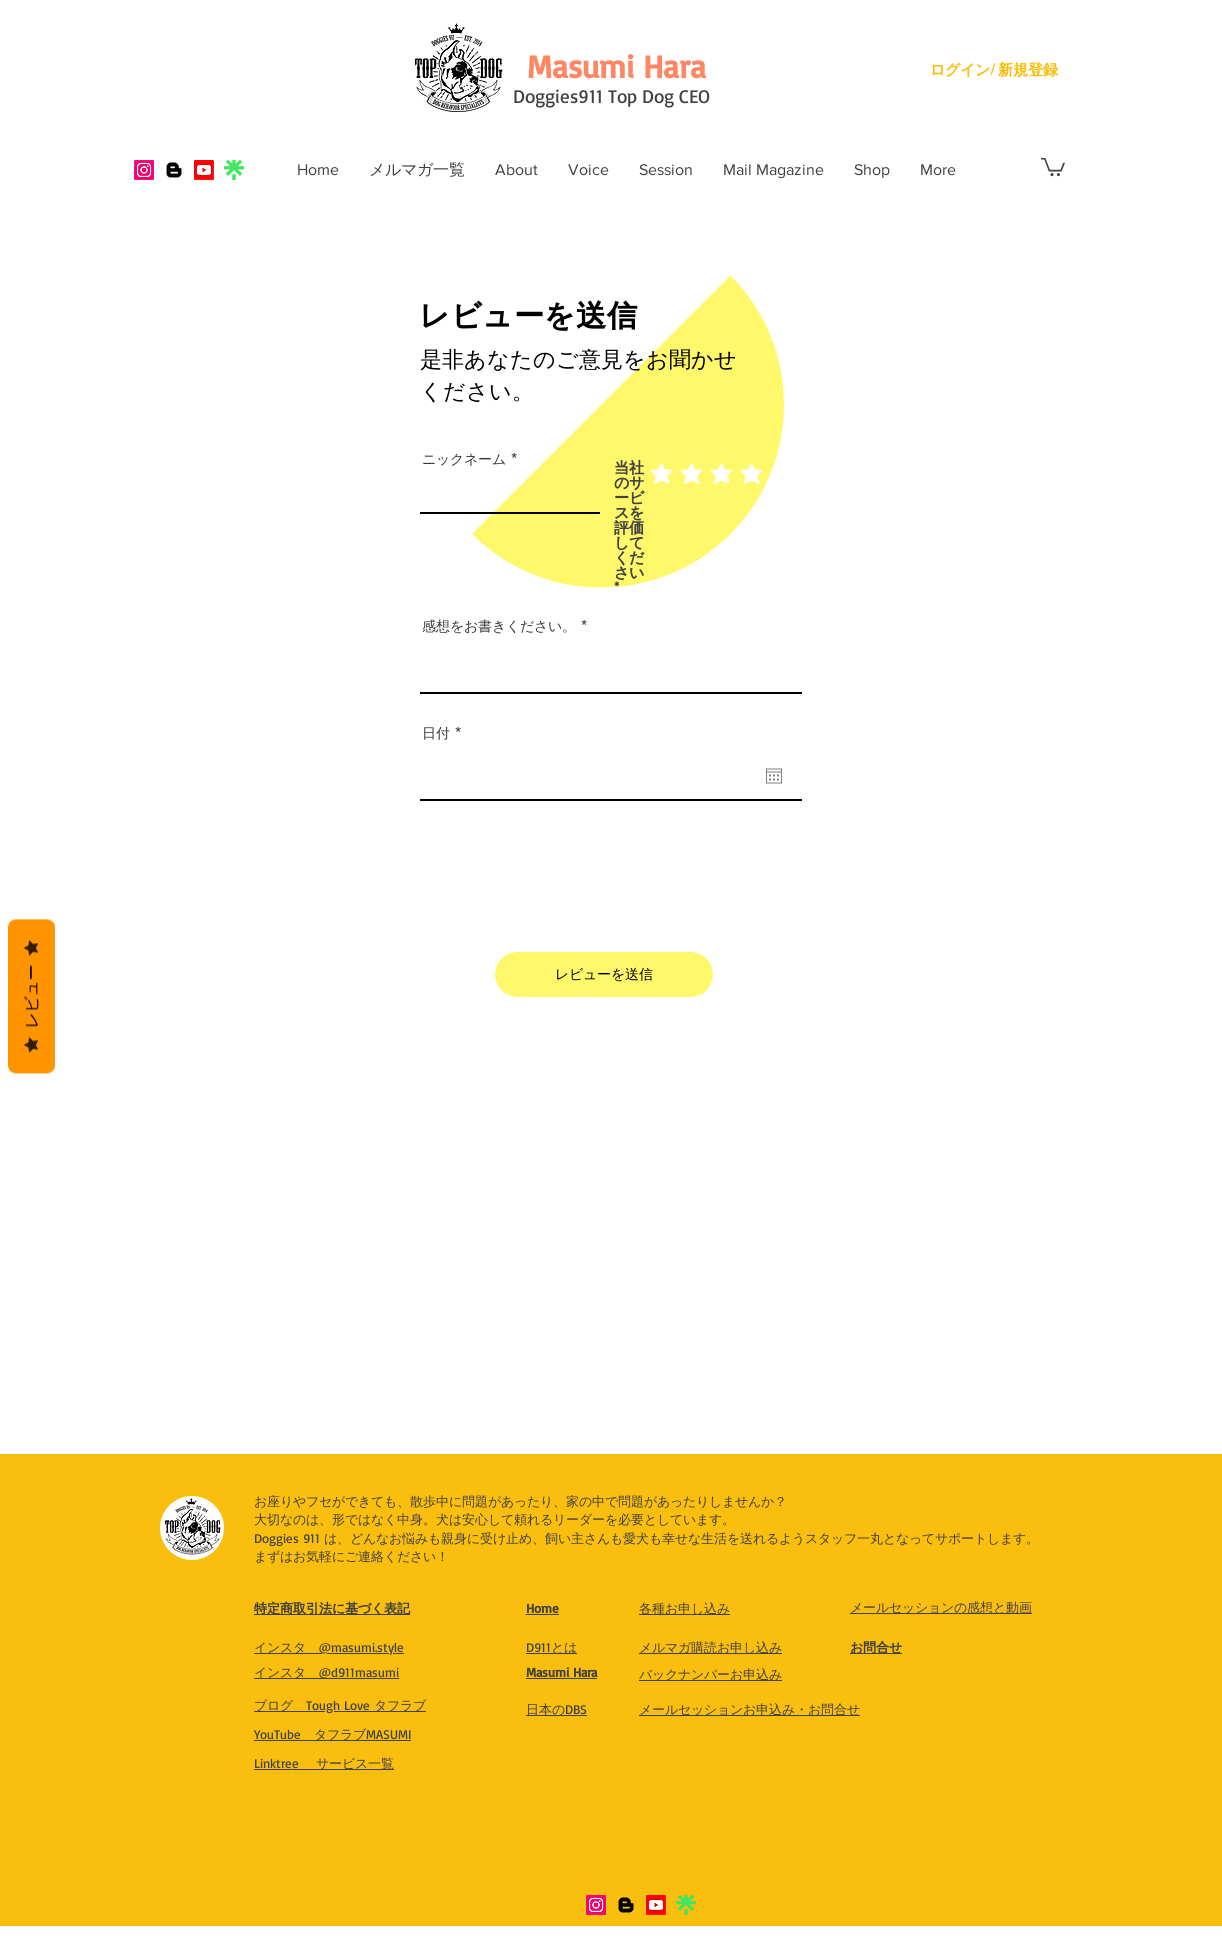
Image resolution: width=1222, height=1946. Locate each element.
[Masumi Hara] (616, 66)
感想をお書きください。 (499, 626)
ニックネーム (464, 459)
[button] (1053, 166)
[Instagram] (144, 170)
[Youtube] (204, 170)
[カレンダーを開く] (774, 776)
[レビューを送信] (604, 974)
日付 (445, 733)
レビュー (31, 997)
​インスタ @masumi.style (329, 1647)
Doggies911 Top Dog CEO (611, 96)
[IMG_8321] (234, 170)
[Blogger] (174, 170)
